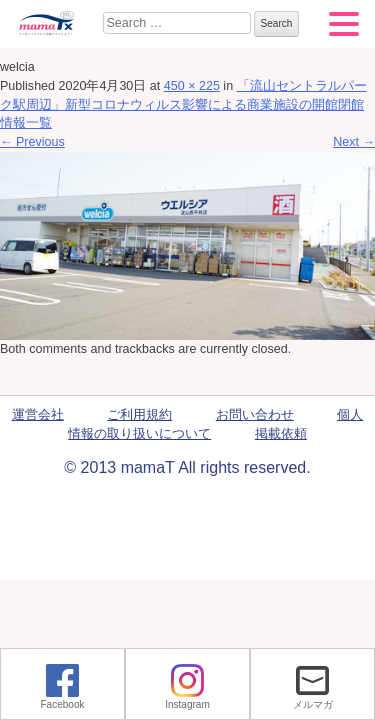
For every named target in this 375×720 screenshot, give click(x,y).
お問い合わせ (255, 415)
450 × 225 (192, 86)
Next (354, 142)
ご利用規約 (139, 415)
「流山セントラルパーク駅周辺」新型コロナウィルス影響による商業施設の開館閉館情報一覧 (183, 105)
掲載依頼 (281, 434)
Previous (32, 142)
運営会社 (38, 415)
